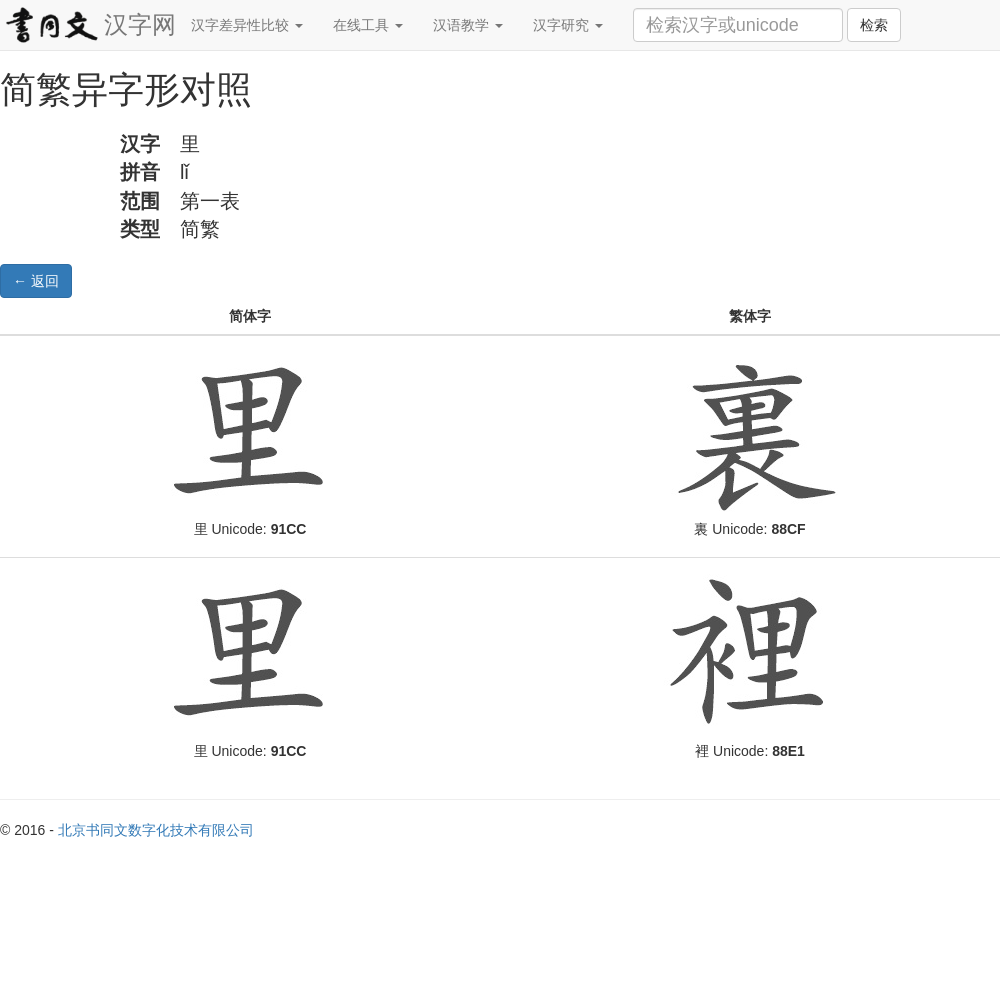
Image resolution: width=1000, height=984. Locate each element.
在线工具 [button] (368, 25)
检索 (874, 25)
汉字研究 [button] (568, 25)
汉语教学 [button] (468, 25)
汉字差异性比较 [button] (247, 25)
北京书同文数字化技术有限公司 (156, 830)
